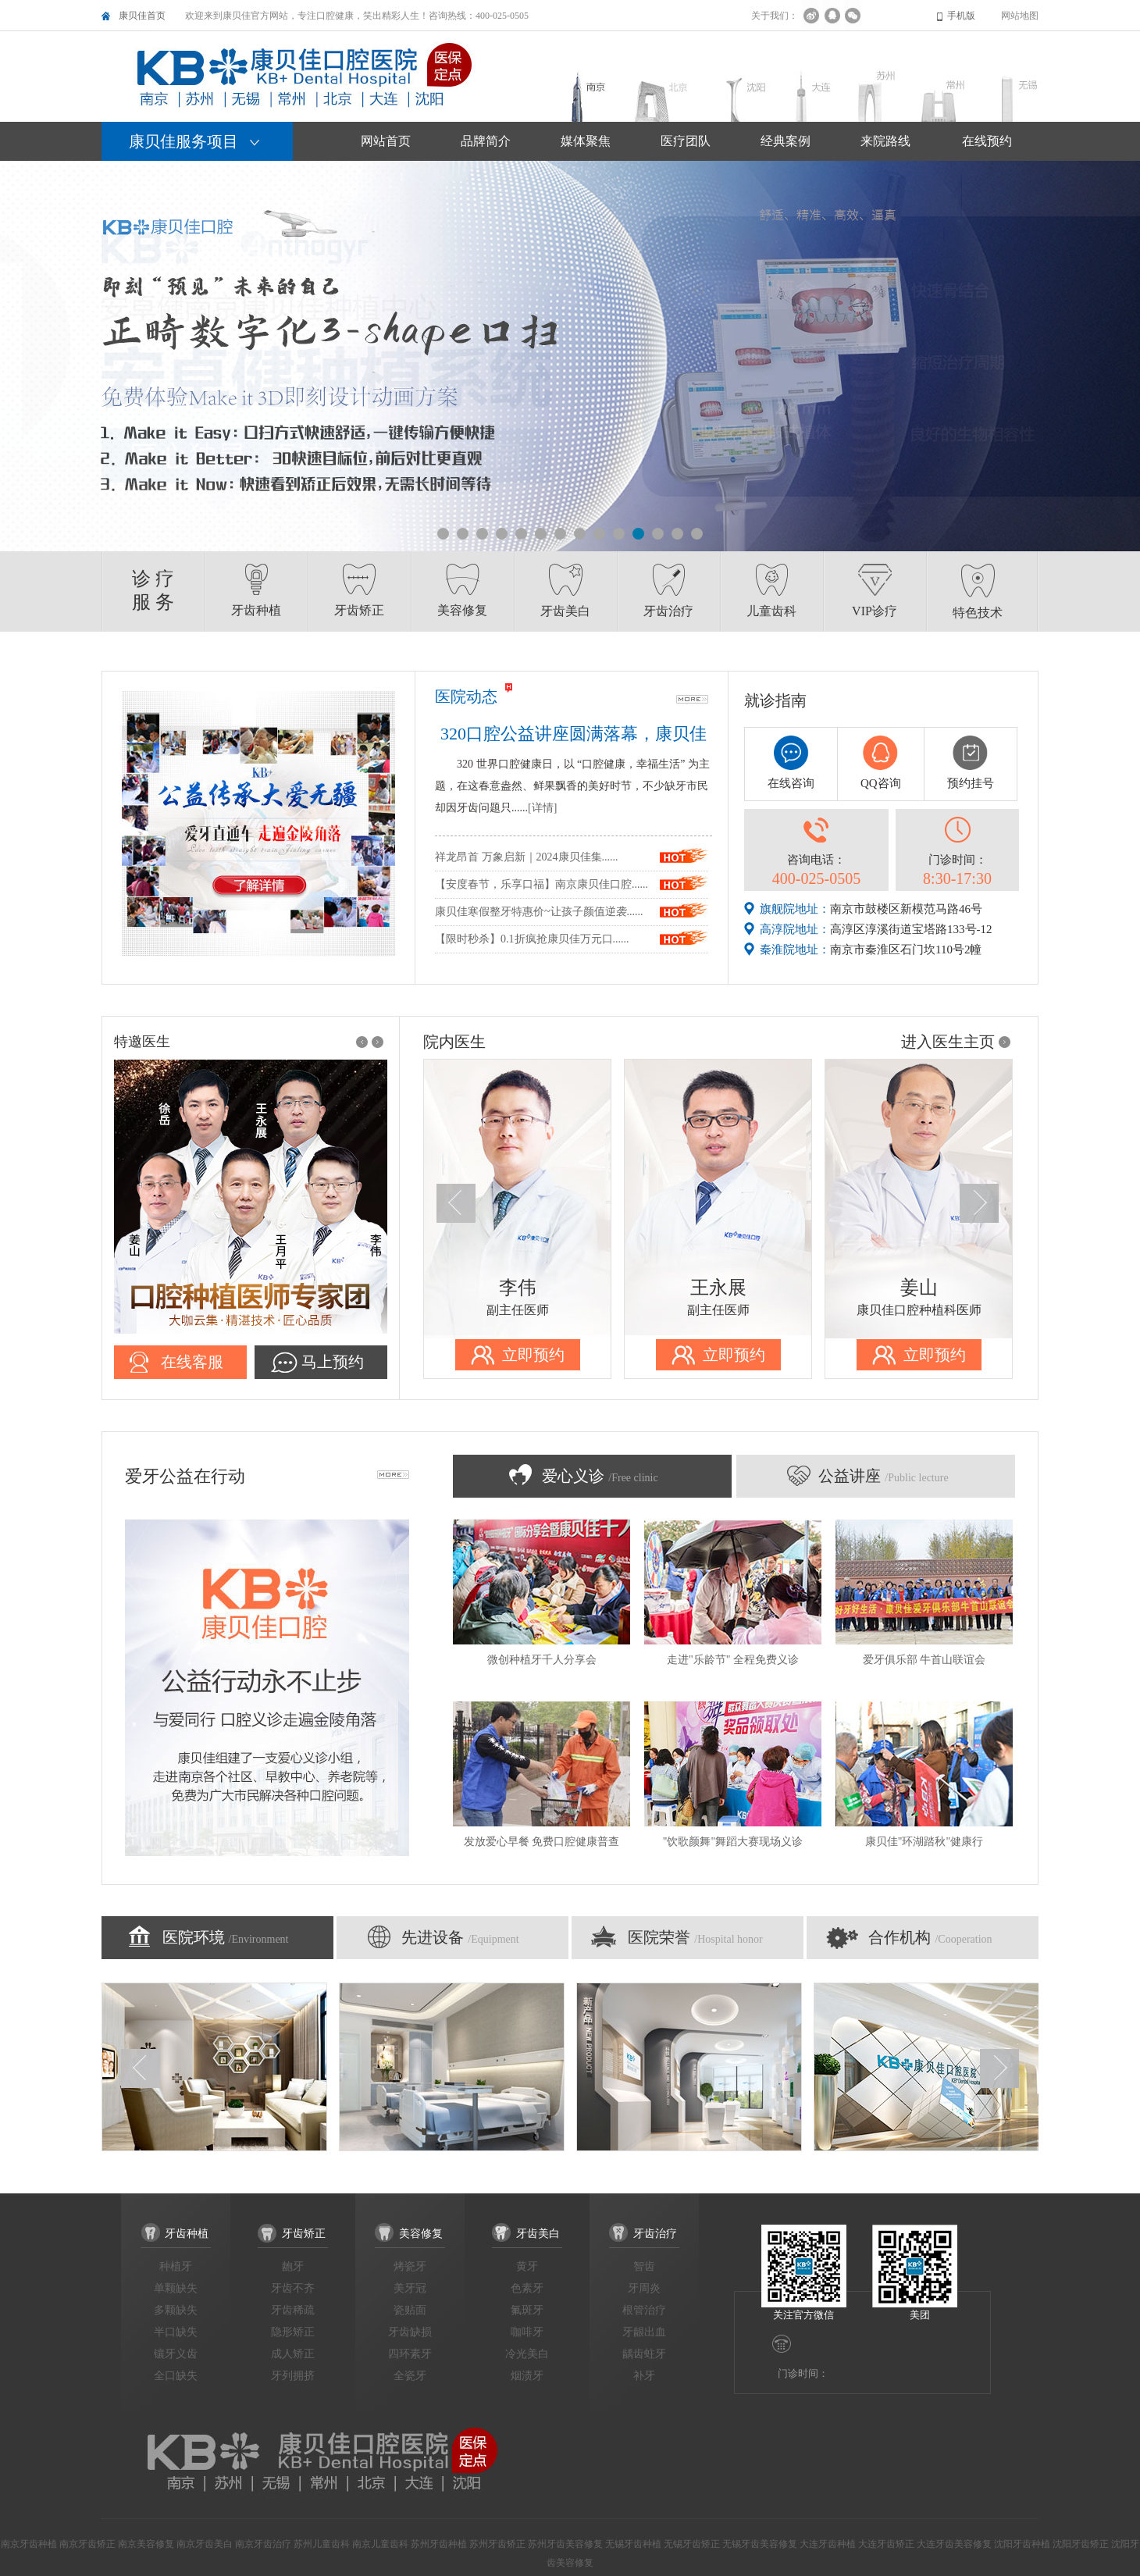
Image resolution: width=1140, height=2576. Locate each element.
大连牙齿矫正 (886, 2544)
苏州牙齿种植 (439, 2544)
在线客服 (192, 1361)
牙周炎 (644, 2288)
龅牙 (293, 2266)
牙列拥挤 (293, 2376)
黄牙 (527, 2266)
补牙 (644, 2376)
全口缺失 (176, 2376)
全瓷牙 (410, 2376)
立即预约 (533, 1354)
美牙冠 (410, 2288)
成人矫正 (293, 2354)
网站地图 (1019, 15)
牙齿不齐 (293, 2288)
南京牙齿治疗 (263, 2544)
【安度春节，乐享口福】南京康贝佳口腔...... (541, 884)
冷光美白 (527, 2354)
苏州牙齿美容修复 (565, 2544)
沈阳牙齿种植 (1022, 2544)
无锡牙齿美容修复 (759, 2544)
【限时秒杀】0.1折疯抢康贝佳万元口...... (532, 939)
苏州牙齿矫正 (497, 2544)
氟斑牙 (527, 2310)
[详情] (542, 808)
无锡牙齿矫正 (692, 2544)
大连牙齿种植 (828, 2544)
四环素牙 (410, 2354)
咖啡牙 (527, 2332)
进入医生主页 (948, 1041)
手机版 (961, 15)
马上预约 (332, 1361)
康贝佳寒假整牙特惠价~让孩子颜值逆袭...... (539, 911)
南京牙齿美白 (204, 2544)
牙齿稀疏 (293, 2310)
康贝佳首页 (142, 15)
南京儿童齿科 (380, 2544)
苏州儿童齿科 (322, 2544)
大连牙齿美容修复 (954, 2544)
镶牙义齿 (176, 2354)
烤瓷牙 (410, 2266)
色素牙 (527, 2288)
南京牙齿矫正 (87, 2544)
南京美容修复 (146, 2544)
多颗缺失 (176, 2310)
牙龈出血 (644, 2332)
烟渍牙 (527, 2376)
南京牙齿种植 (29, 2544)
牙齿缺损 (410, 2332)
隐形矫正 (293, 2332)
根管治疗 (644, 2310)
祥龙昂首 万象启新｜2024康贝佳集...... (526, 857)
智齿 (644, 2266)
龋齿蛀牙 (644, 2354)
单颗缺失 (176, 2288)
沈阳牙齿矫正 (1081, 2544)
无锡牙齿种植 (633, 2544)
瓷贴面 (410, 2310)
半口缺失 (176, 2332)
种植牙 (175, 2266)
